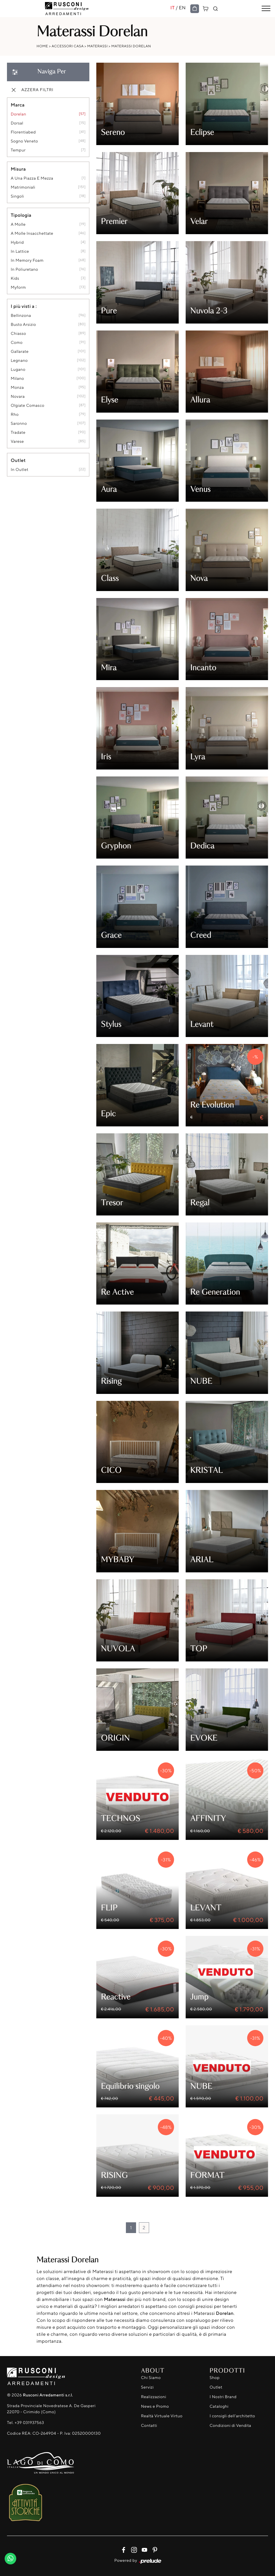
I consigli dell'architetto (232, 2416)
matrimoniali (23, 187)
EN (182, 7)
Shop (215, 2377)
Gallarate (20, 351)
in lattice (20, 251)
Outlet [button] (18, 460)
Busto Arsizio (23, 324)
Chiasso (18, 333)
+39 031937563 (29, 2422)
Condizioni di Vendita (230, 2425)
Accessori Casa (68, 46)
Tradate (18, 432)
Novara (18, 396)
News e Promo (155, 2406)
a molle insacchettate (32, 233)
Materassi (97, 46)
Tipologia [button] (21, 215)
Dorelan (18, 114)
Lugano (18, 369)
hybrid (17, 242)
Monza (17, 387)
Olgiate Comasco (27, 405)
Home (42, 46)
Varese (17, 441)
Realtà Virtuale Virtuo (161, 2416)
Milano (17, 378)
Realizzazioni (153, 2396)
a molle (18, 224)
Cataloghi (219, 2406)
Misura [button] (18, 169)
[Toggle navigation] (266, 9)
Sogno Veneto (24, 141)
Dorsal (17, 123)
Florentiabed (23, 132)
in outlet (19, 469)
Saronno (19, 423)
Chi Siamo (151, 2377)
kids (15, 278)
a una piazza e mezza (32, 178)
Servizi (147, 2387)
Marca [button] (18, 105)
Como (17, 342)
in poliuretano (24, 269)
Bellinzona (21, 315)
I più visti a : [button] (24, 306)
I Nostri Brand (223, 2396)
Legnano (19, 360)
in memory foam (27, 260)
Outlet (216, 2387)
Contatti (149, 2425)
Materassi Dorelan (131, 46)
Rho (15, 414)
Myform (18, 287)
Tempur (18, 150)
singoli (17, 196)
